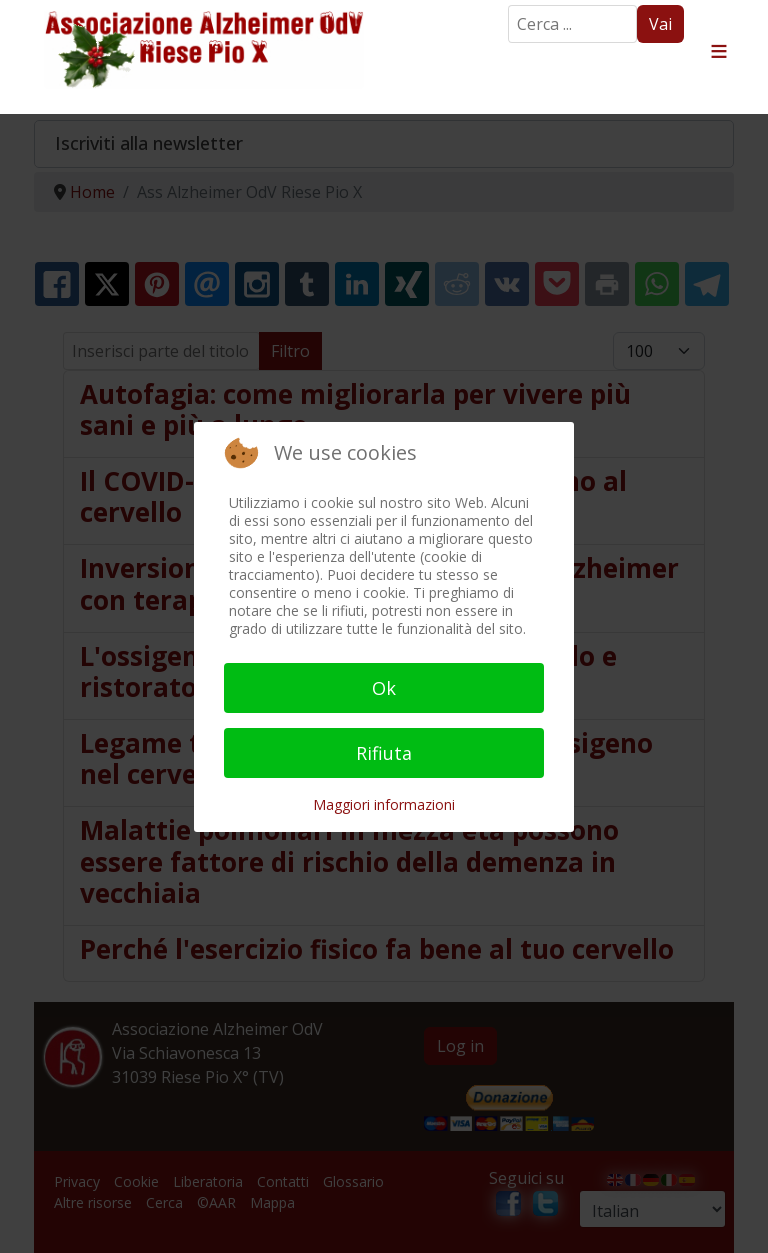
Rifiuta (384, 753)
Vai (660, 24)
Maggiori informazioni (384, 804)
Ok (384, 688)
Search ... (508, 5)
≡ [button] (719, 52)
